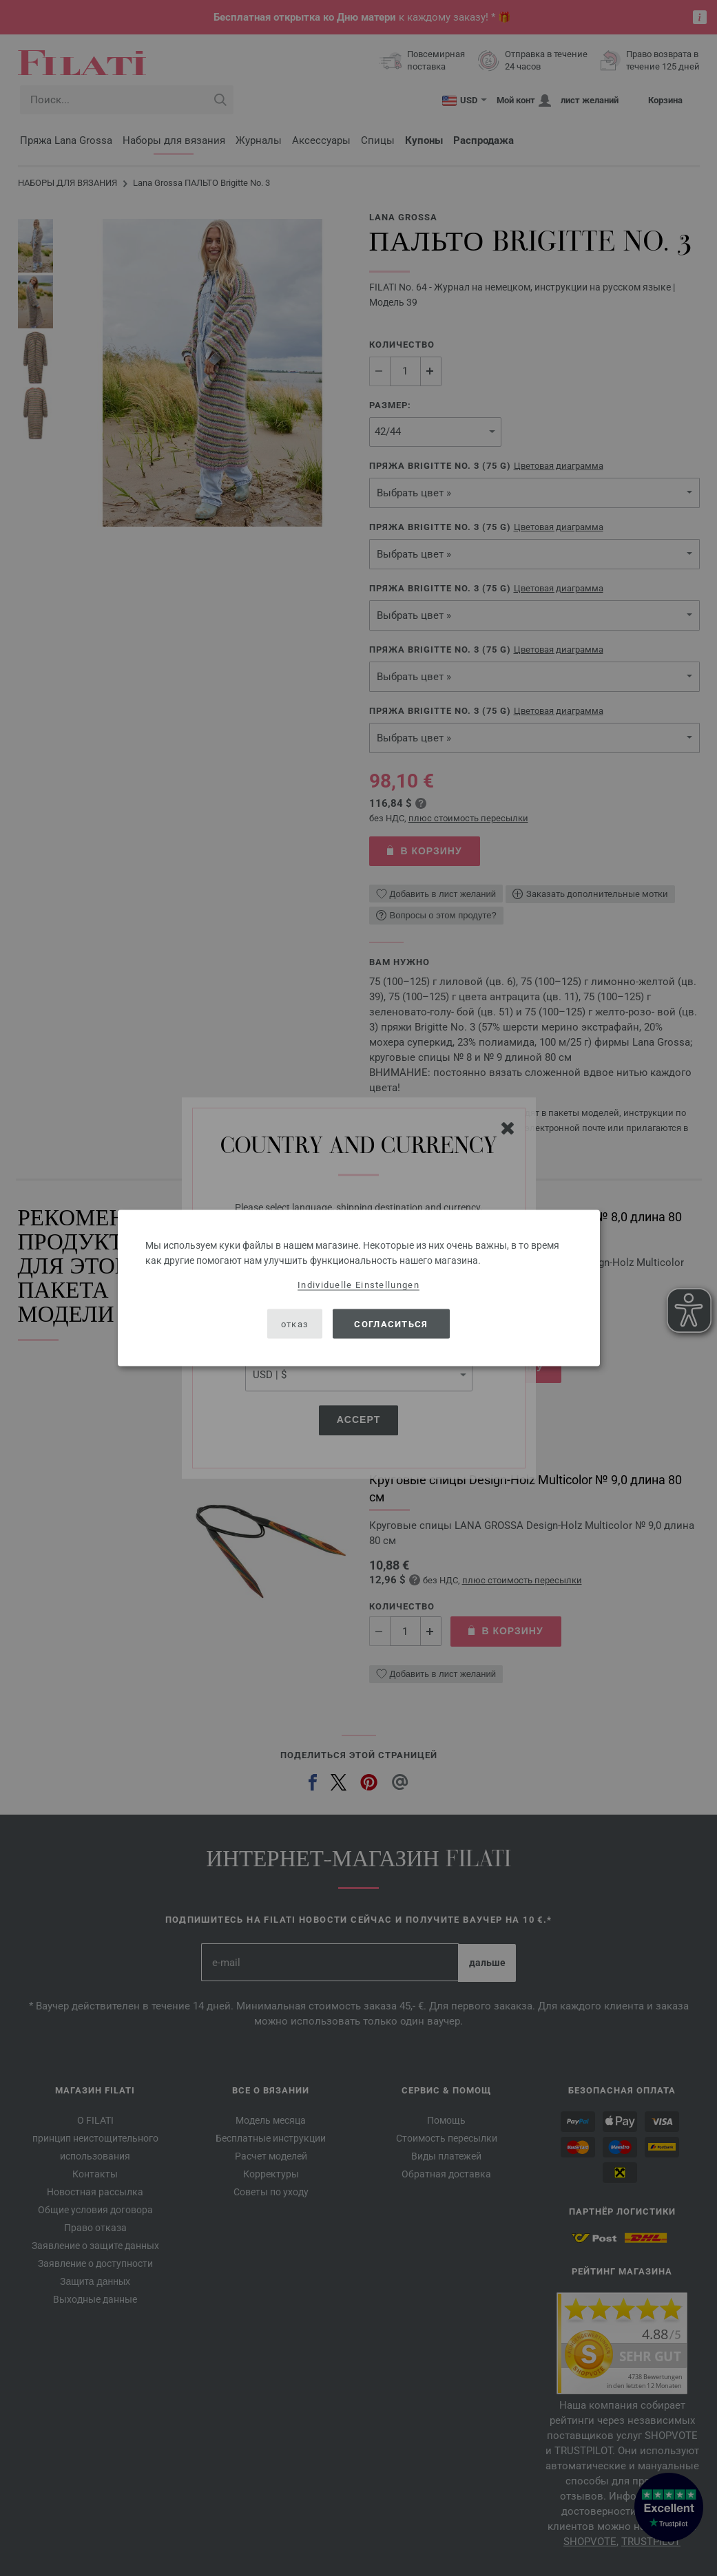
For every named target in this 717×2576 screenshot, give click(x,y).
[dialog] (359, 1288)
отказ (295, 1323)
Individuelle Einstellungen (358, 1285)
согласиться (391, 1323)
